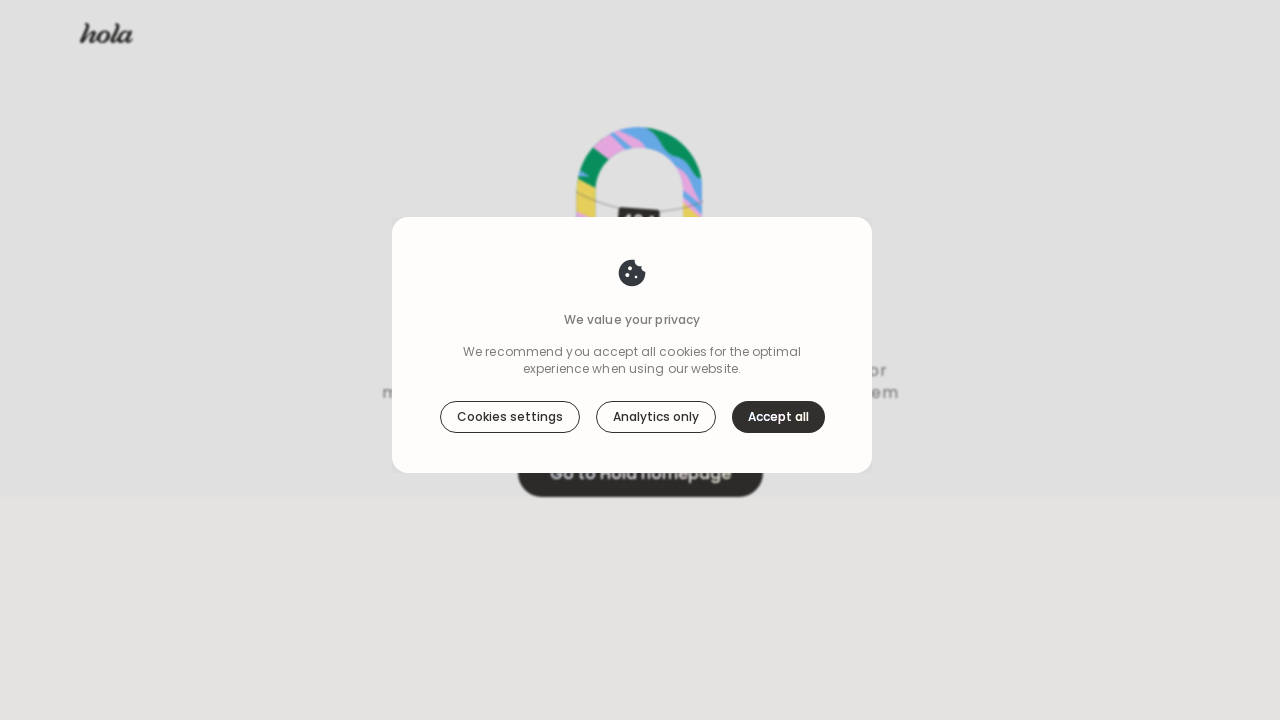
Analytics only (656, 416)
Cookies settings (510, 416)
